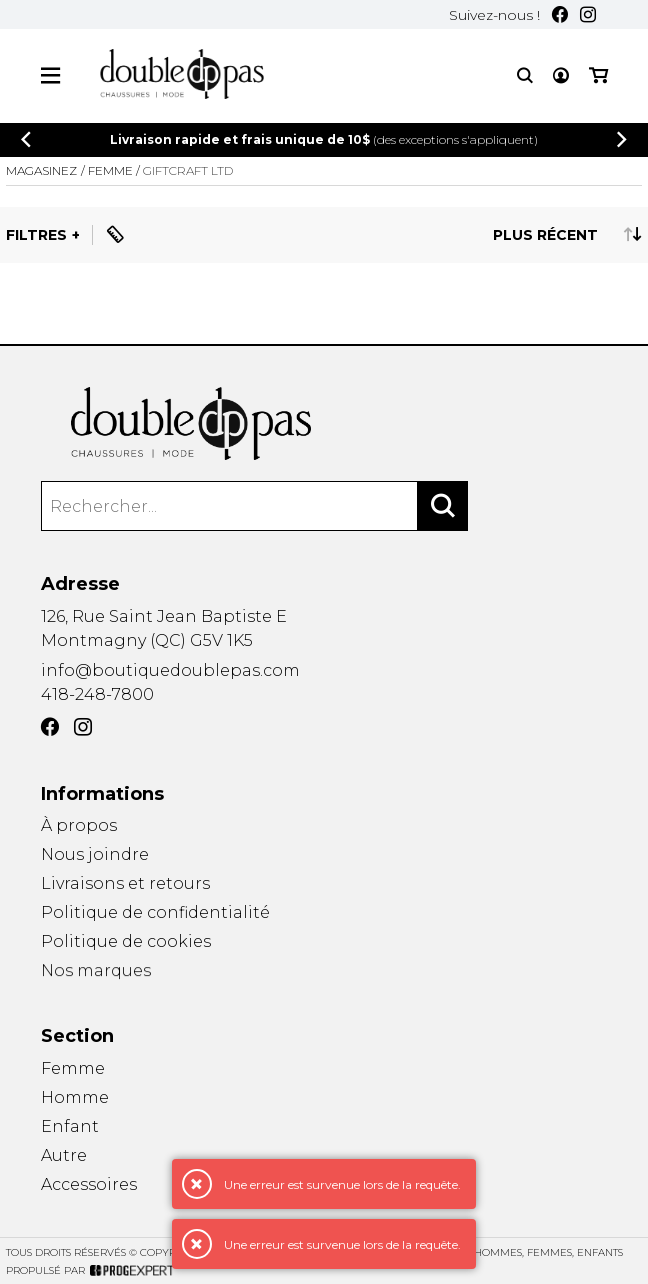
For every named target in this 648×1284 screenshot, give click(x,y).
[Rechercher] (443, 506)
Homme (75, 1097)
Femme (73, 1068)
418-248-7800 (97, 694)
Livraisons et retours (125, 883)
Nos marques (96, 973)
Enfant (70, 1126)
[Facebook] (560, 14)
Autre (64, 1155)
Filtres (36, 235)
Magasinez (41, 170)
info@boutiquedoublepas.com (170, 670)
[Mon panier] (598, 75)
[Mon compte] (561, 75)
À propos (79, 825)
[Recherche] (525, 75)
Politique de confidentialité (155, 912)
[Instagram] (588, 14)
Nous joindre (95, 854)
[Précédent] (26, 139)
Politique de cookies (126, 942)
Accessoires (89, 1185)
